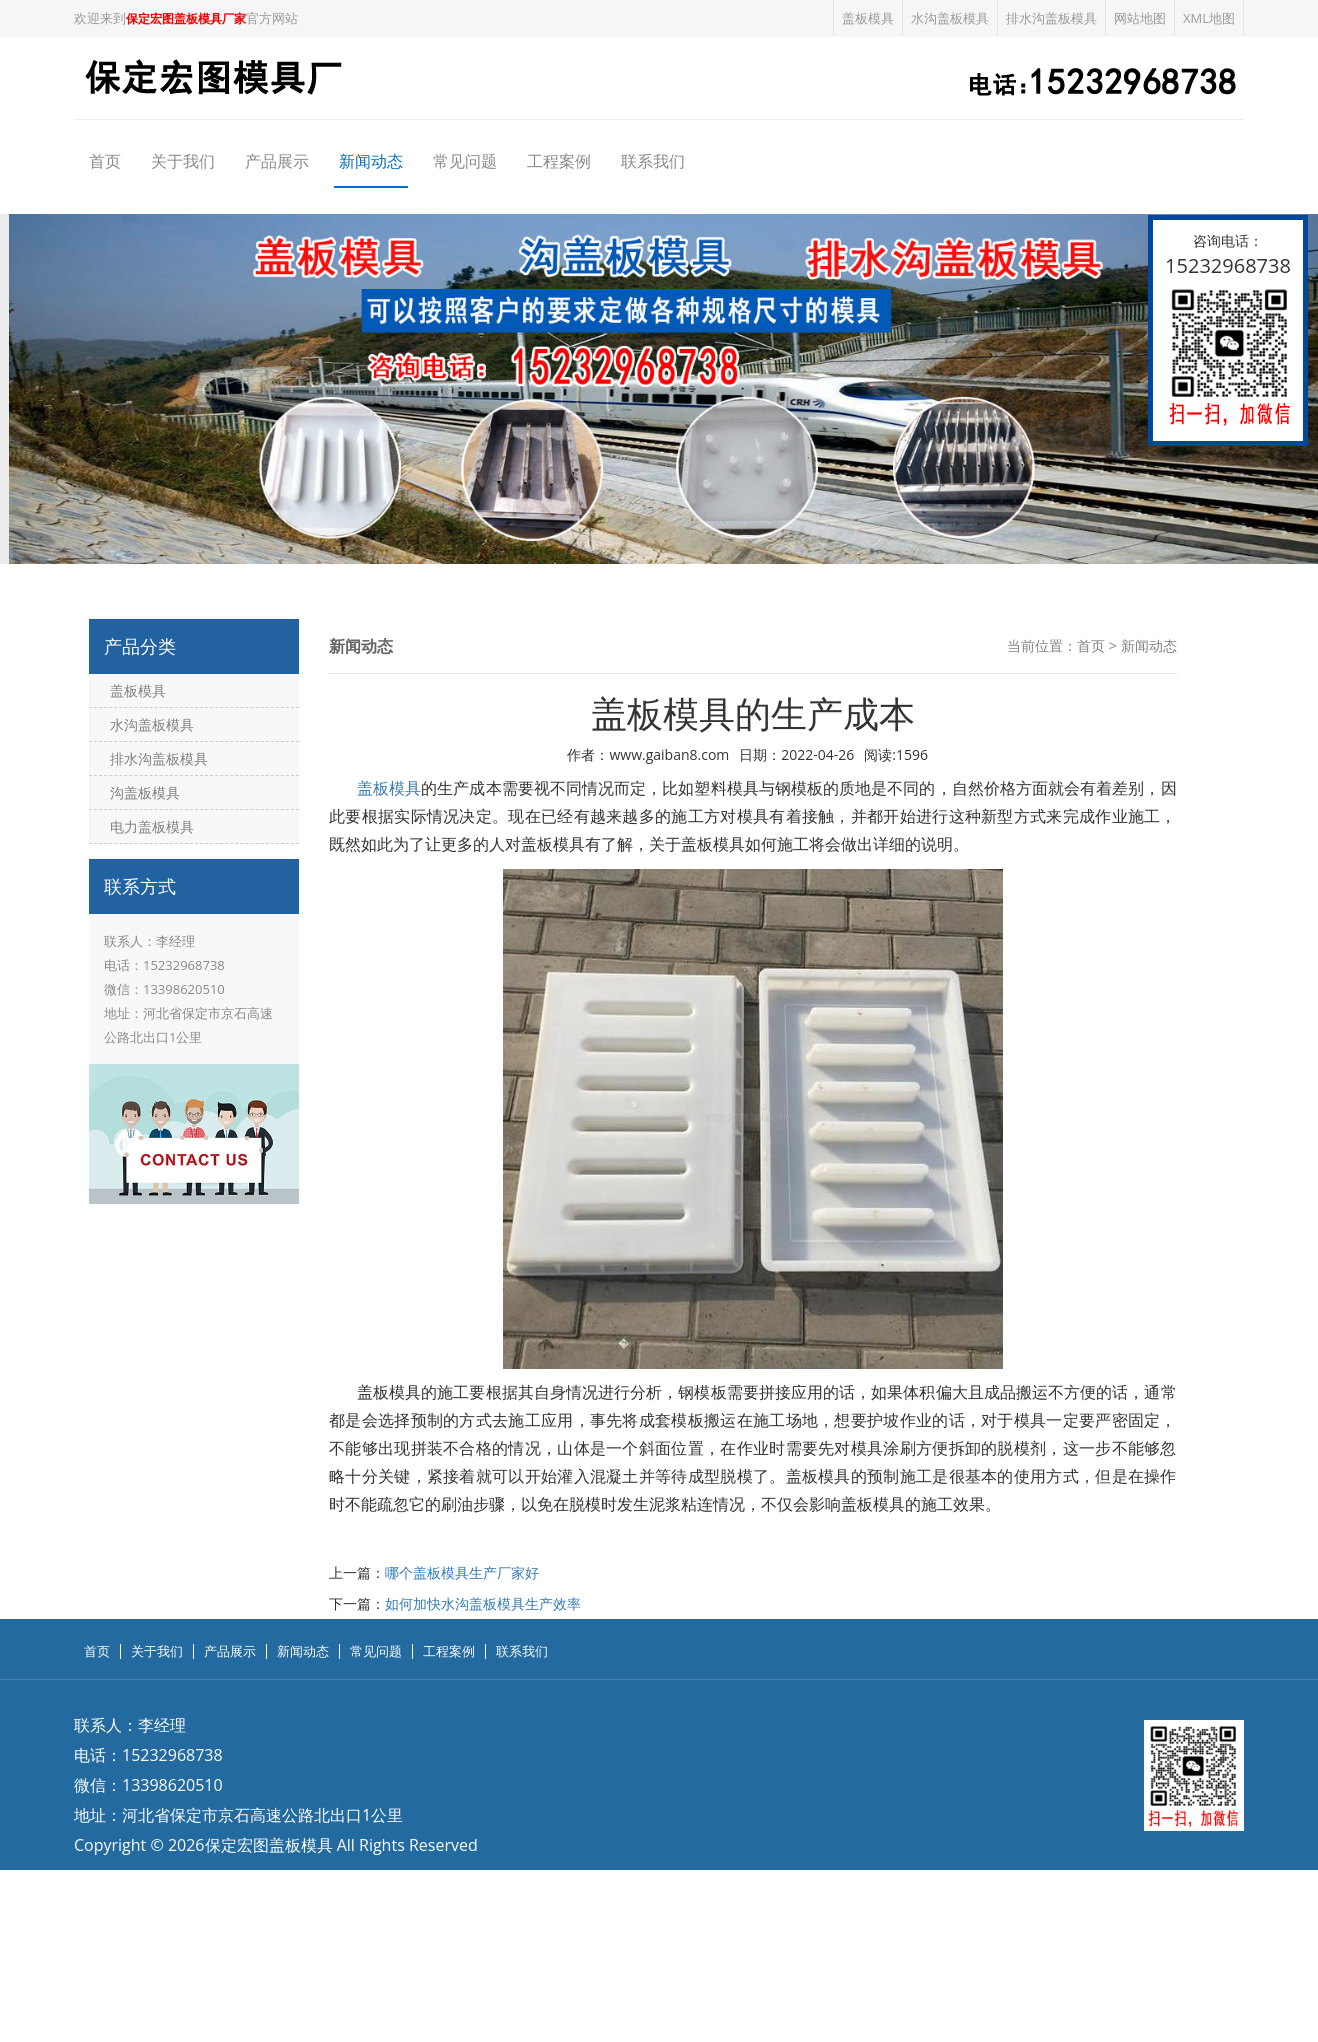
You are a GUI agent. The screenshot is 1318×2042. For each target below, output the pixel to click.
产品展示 (277, 161)
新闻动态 (371, 161)
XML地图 (1209, 18)
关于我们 (183, 161)
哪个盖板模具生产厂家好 (462, 1572)
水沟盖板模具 (950, 18)
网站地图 (1140, 18)
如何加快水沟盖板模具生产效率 (483, 1603)
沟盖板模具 (145, 792)
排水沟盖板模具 (1051, 18)
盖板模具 (868, 18)
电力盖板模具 (152, 826)
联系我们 (653, 161)
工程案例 (559, 161)
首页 (105, 161)
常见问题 (465, 161)
